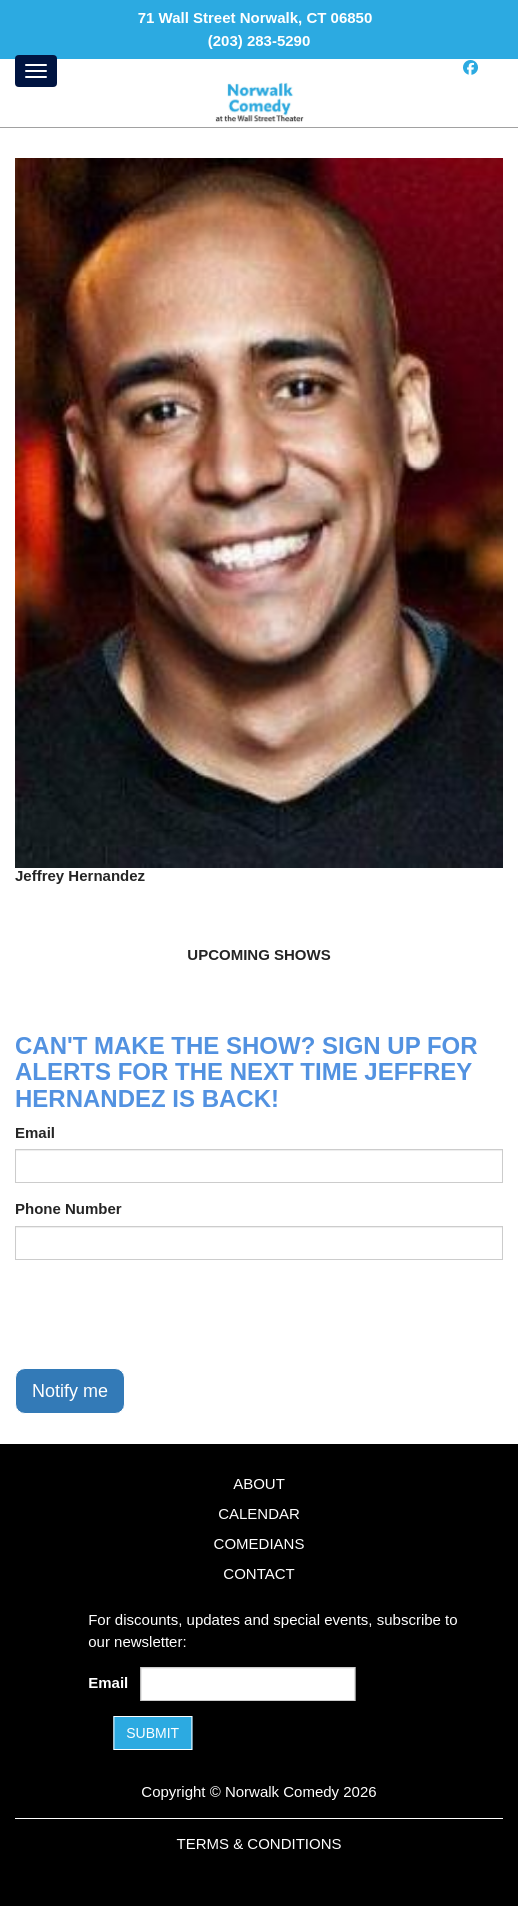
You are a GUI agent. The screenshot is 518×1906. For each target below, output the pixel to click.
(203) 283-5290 (259, 40)
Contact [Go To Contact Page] (258, 1573)
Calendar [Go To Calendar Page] (259, 1513)
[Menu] (36, 71)
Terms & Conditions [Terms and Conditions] (258, 1843)
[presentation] (167, 1314)
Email (35, 1132)
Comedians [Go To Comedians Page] (259, 1543)
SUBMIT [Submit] (152, 1733)
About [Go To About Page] (259, 1483)
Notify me (70, 1391)
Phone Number (68, 1208)
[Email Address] (248, 1684)
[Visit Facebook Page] (470, 67)
